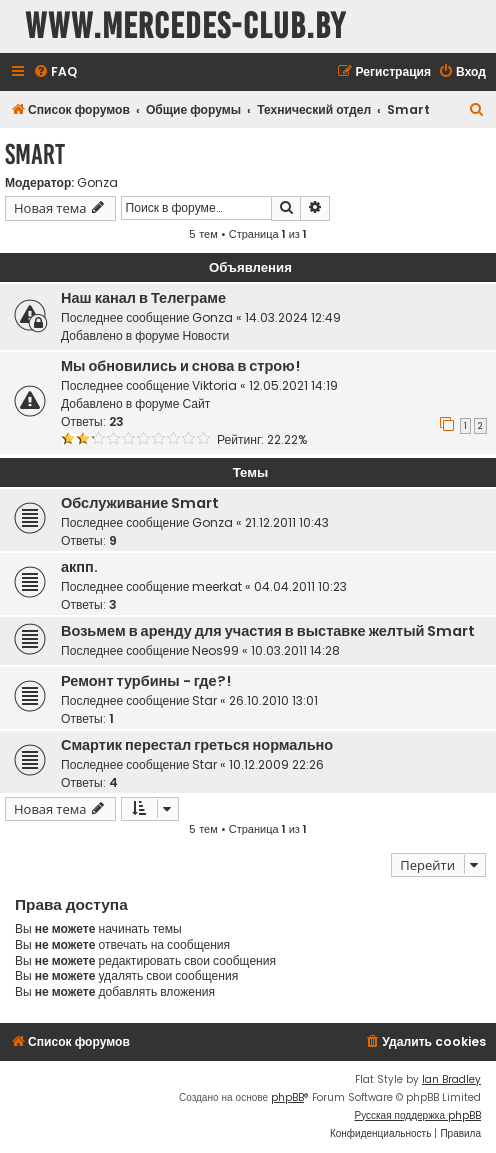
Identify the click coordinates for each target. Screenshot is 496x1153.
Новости (205, 335)
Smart (35, 154)
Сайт (196, 403)
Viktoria (214, 385)
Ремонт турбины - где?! (146, 681)
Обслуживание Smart (140, 503)
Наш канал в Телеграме (143, 298)
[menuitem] (55, 72)
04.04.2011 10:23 (300, 586)
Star (204, 700)
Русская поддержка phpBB (417, 1115)
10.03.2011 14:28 (295, 650)
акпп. (79, 567)
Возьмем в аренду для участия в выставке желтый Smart (268, 631)
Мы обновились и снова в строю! (180, 366)
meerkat (217, 586)
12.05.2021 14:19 (293, 385)
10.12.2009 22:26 (276, 764)
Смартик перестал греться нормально (197, 745)
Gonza (97, 183)
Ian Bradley (451, 1079)
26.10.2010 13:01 (273, 700)
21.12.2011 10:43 (287, 522)
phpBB (287, 1097)
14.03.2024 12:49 (293, 317)
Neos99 (215, 650)
